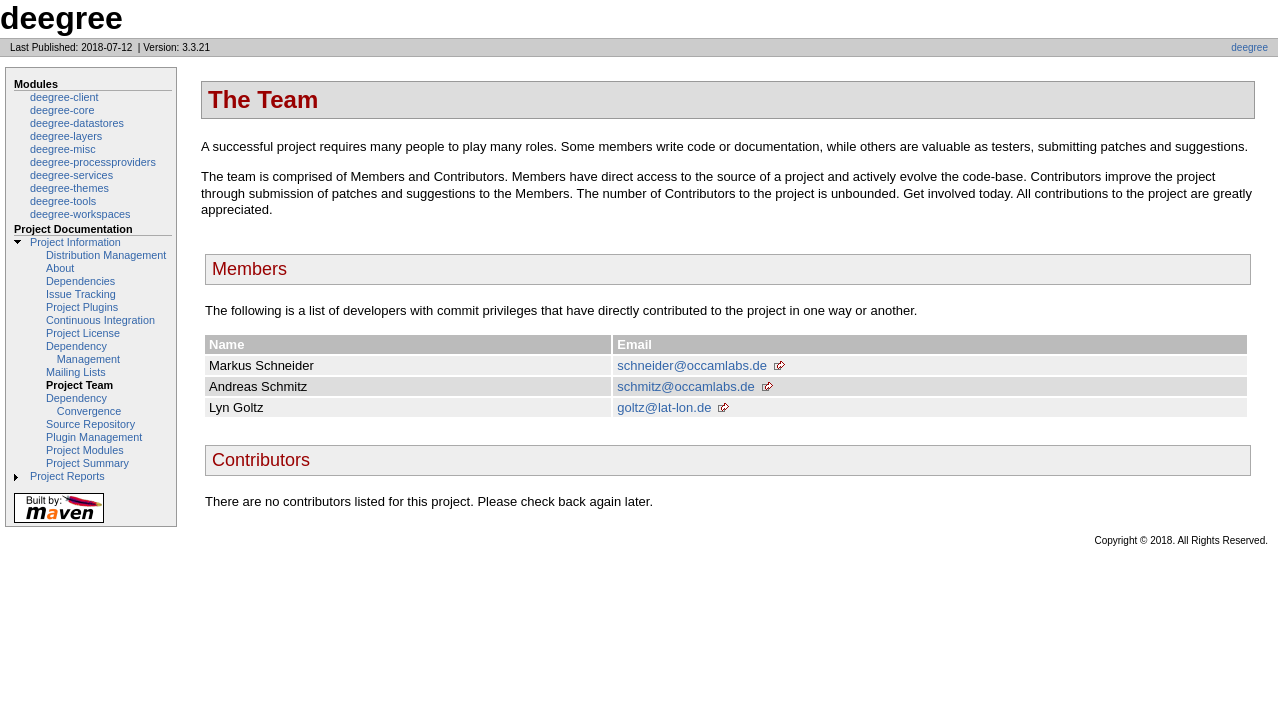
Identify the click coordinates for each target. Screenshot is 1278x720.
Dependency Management (83, 352)
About (60, 268)
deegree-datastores (77, 123)
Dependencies (80, 281)
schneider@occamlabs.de (692, 365)
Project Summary (87, 463)
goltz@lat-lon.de (664, 407)
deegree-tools (63, 201)
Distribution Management (106, 255)
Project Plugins (82, 307)
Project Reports (67, 476)
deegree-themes (69, 188)
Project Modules (85, 450)
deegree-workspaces (80, 214)
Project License (83, 333)
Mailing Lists (76, 372)
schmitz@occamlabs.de (685, 386)
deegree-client (64, 97)
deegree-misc (63, 149)
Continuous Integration (100, 320)
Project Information (75, 242)
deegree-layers (66, 136)
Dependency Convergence (83, 404)
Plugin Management (94, 437)
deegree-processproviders (93, 162)
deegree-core (62, 110)
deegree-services (71, 175)
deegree (1249, 47)
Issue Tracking (81, 294)
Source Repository (90, 424)
